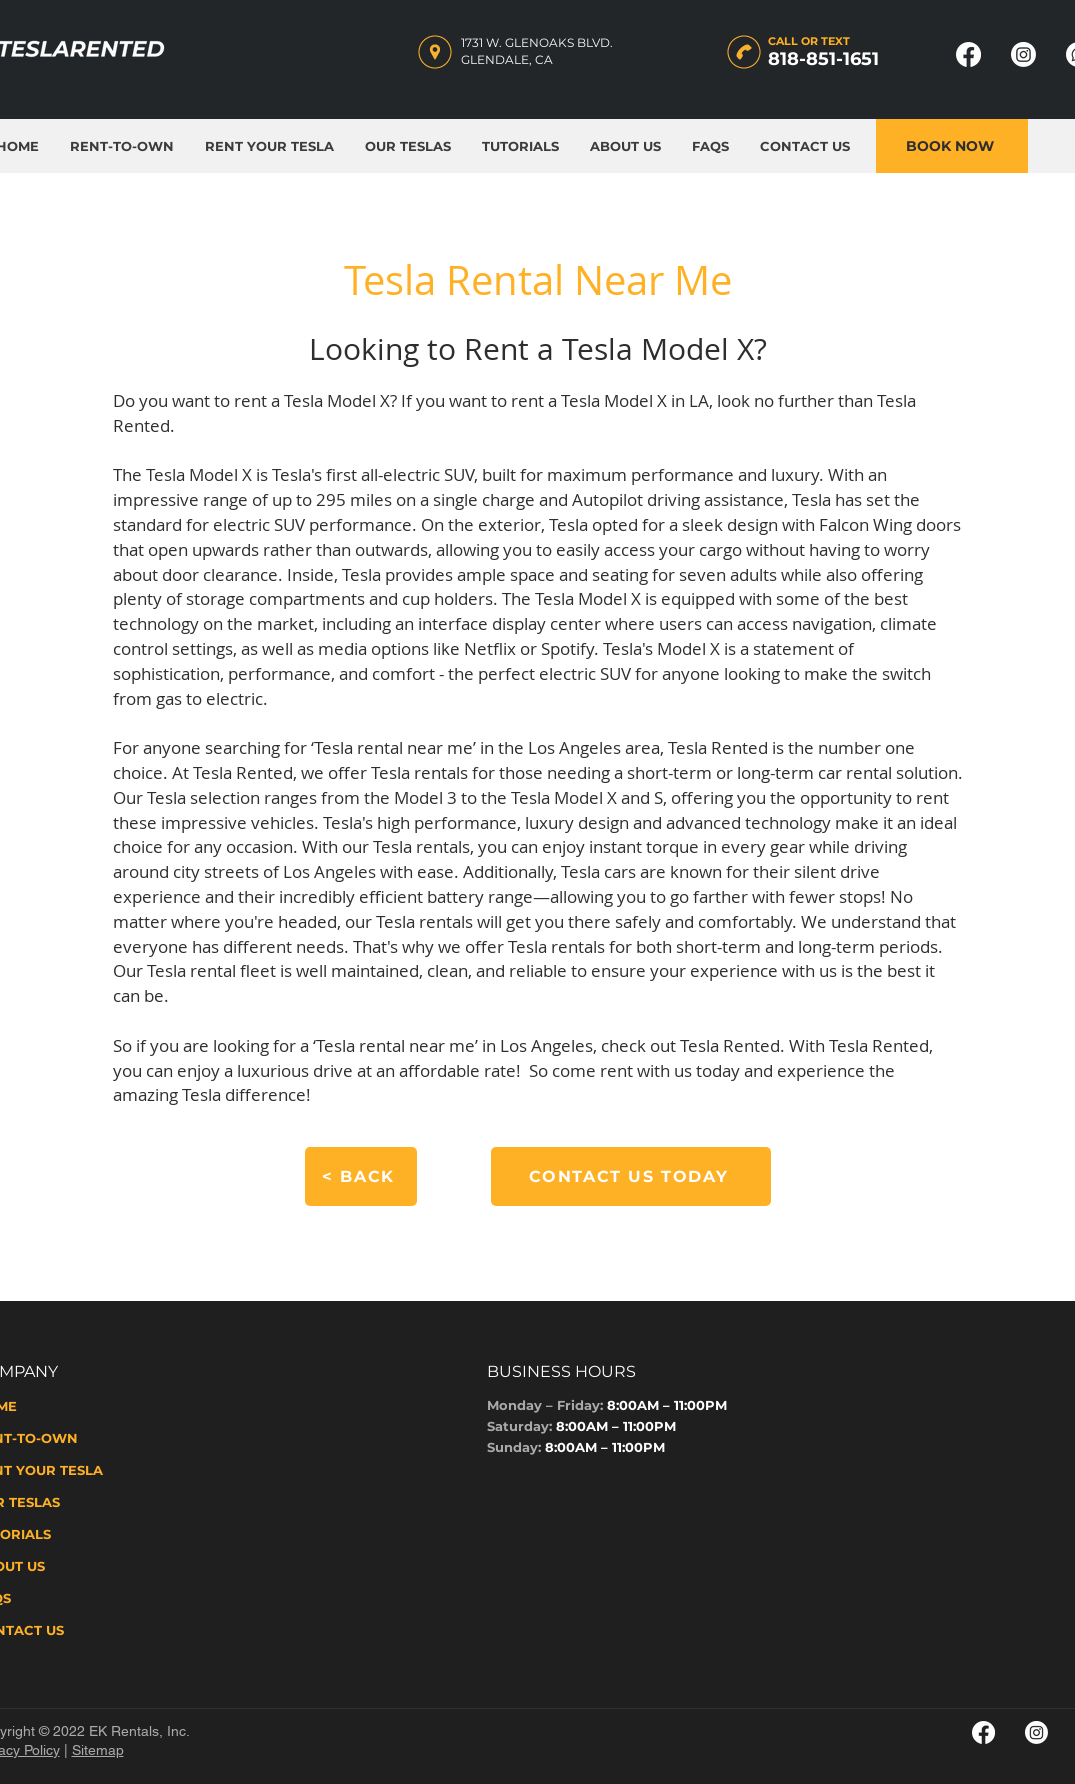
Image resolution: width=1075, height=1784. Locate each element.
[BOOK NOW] (952, 146)
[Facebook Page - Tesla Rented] (968, 54)
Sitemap (98, 1750)
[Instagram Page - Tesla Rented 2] (1036, 1732)
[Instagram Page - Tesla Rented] (1023, 54)
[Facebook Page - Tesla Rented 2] (983, 1732)
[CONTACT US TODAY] (631, 1176)
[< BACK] (361, 1176)
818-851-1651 (823, 59)
